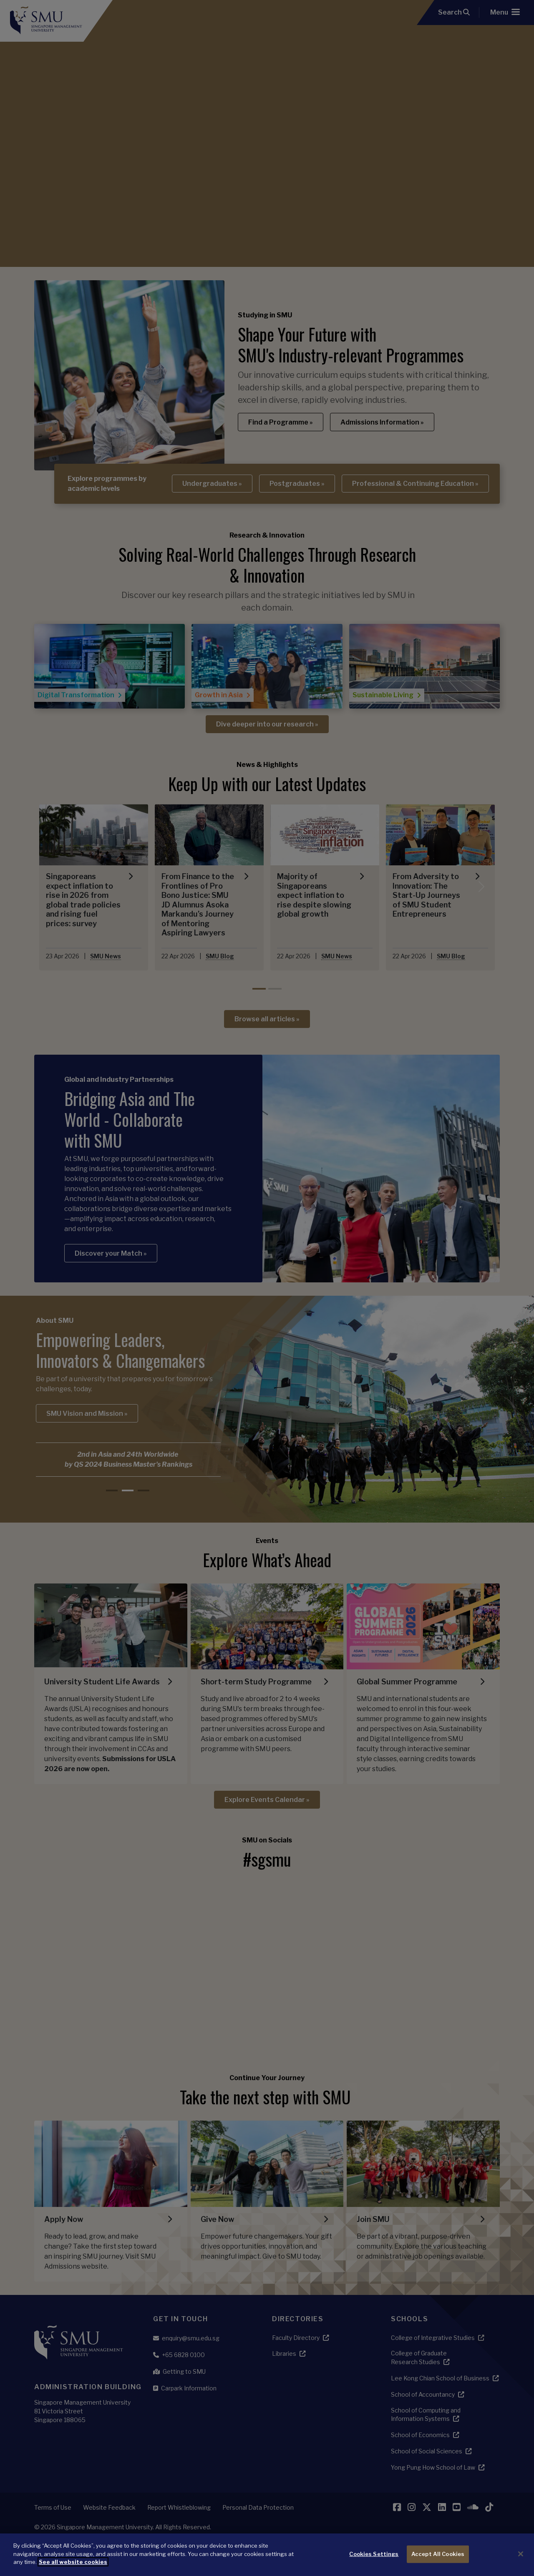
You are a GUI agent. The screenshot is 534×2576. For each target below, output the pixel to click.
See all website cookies (73, 2561)
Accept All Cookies (437, 2554)
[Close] (520, 2554)
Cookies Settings (373, 2554)
